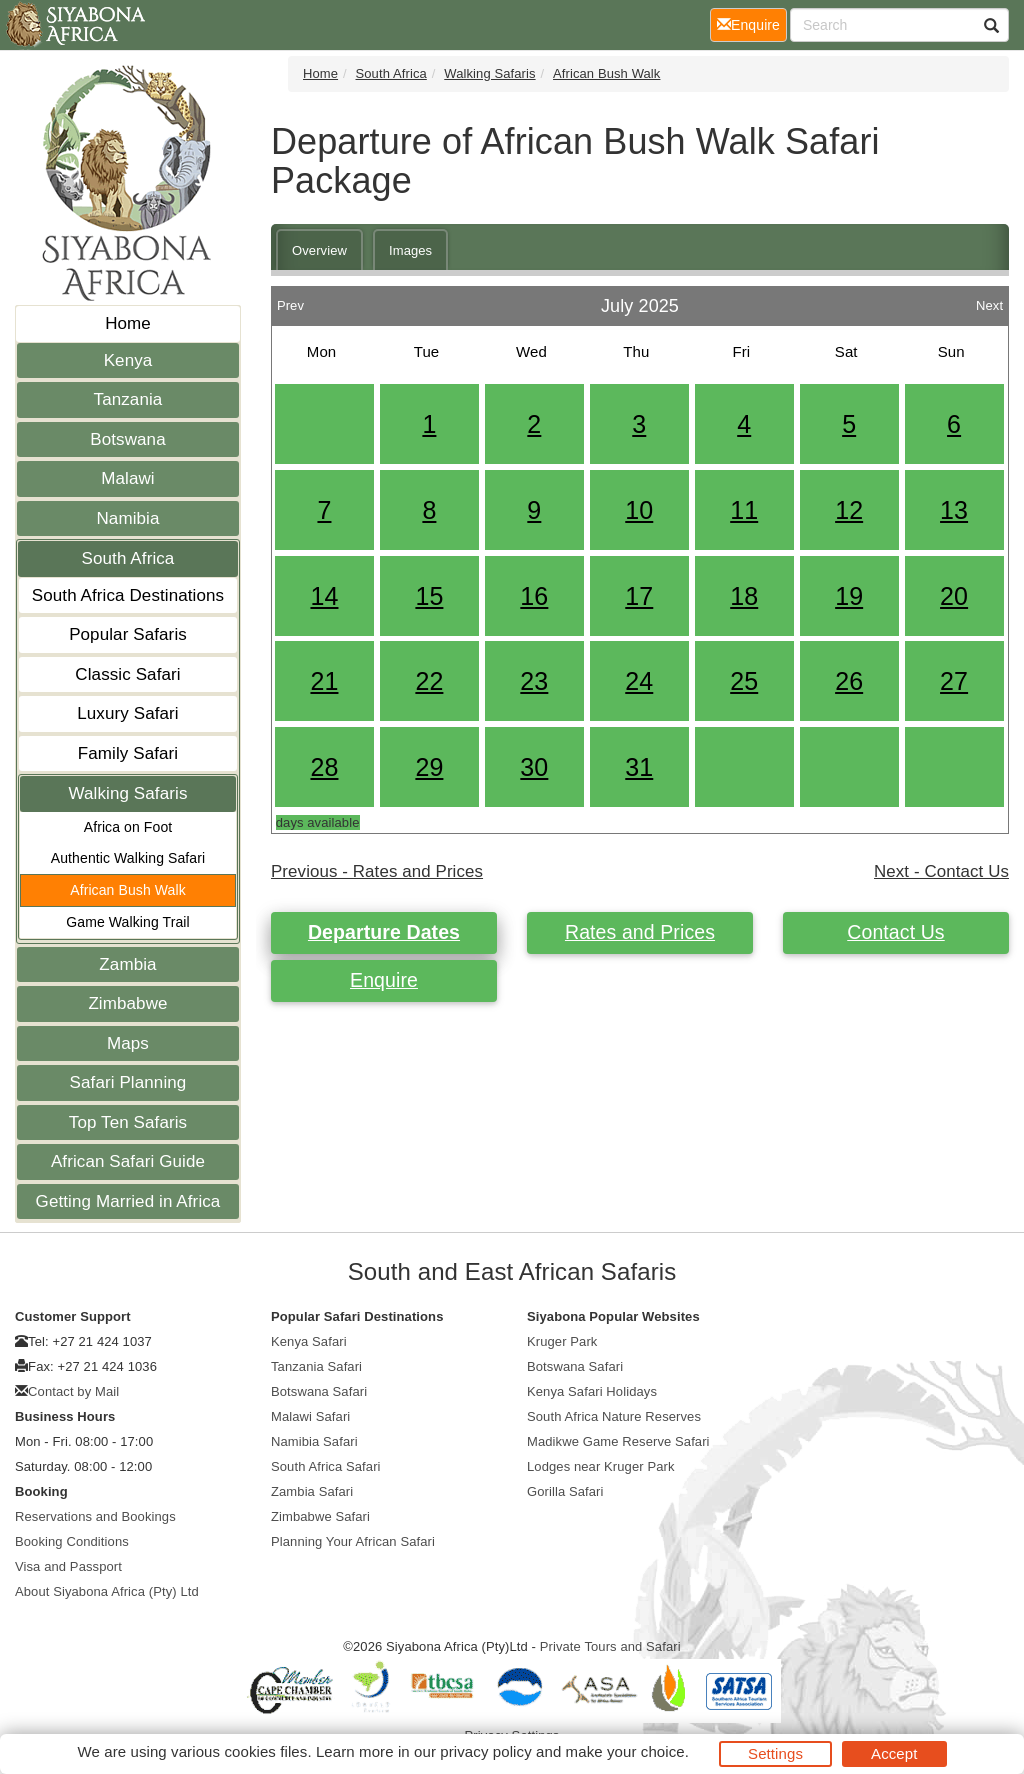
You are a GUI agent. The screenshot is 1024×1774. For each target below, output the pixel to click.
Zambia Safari (312, 1491)
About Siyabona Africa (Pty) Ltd (107, 1591)
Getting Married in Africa (128, 1201)
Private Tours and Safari (610, 1646)
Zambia (127, 964)
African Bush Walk (128, 890)
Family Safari (128, 753)
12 (849, 510)
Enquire (384, 980)
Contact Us (895, 932)
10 (639, 510)
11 (744, 510)
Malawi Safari (310, 1416)
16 (534, 596)
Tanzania (128, 399)
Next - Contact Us (941, 871)
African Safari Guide (128, 1161)
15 (429, 596)
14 (324, 596)
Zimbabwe (127, 1003)
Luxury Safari (127, 713)
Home (128, 323)
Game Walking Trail (127, 922)
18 (744, 596)
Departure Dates (384, 932)
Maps (128, 1043)
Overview (319, 250)
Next (989, 300)
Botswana (127, 439)
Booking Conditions (72, 1541)
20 (954, 596)
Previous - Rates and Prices (377, 871)
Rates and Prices (640, 932)
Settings (775, 1753)
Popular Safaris (128, 634)
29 (429, 767)
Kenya (128, 360)
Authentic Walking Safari (128, 858)
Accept (894, 1753)
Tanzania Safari (316, 1366)
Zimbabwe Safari (320, 1516)
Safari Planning (128, 1082)
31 (639, 767)
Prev (290, 300)
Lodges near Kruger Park (601, 1466)
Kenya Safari (309, 1341)
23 (534, 681)
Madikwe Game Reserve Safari (618, 1441)
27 (954, 681)
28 (324, 767)
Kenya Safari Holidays (592, 1391)
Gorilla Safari (565, 1491)
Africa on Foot (128, 827)
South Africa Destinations (128, 595)
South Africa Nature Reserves (614, 1416)
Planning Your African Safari (353, 1541)
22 (429, 681)
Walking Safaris (128, 793)
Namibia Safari (314, 1441)
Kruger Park (562, 1341)
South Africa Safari (326, 1466)
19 (849, 596)
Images (410, 250)
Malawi (128, 478)
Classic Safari (127, 674)
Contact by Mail (73, 1391)
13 (954, 510)
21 (324, 681)
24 (639, 681)
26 (849, 681)
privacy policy (485, 1751)
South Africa (128, 558)
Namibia (127, 518)
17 (639, 596)
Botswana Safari (319, 1391)
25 (744, 681)
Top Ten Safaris (128, 1122)
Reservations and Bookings (95, 1516)
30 (534, 767)
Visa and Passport (68, 1566)
